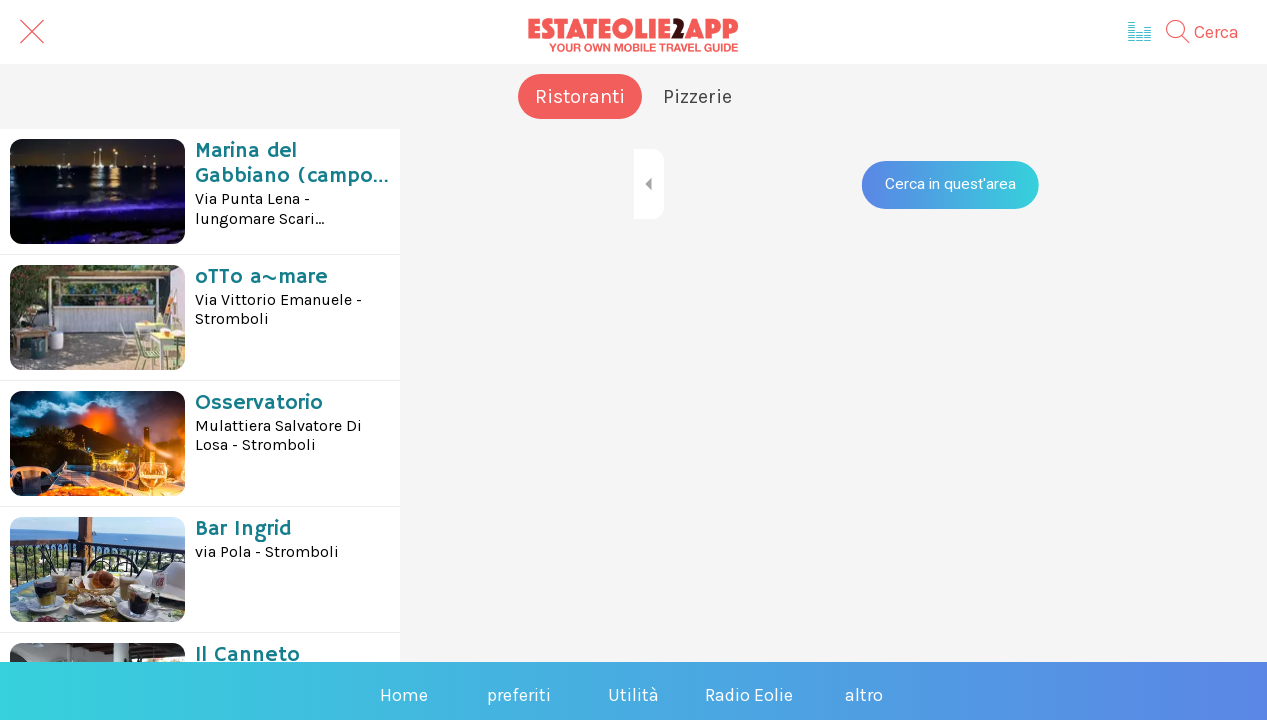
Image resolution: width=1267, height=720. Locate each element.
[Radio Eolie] (1140, 32)
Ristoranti (580, 96)
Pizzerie (697, 96)
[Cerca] (1212, 32)
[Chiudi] (32, 32)
